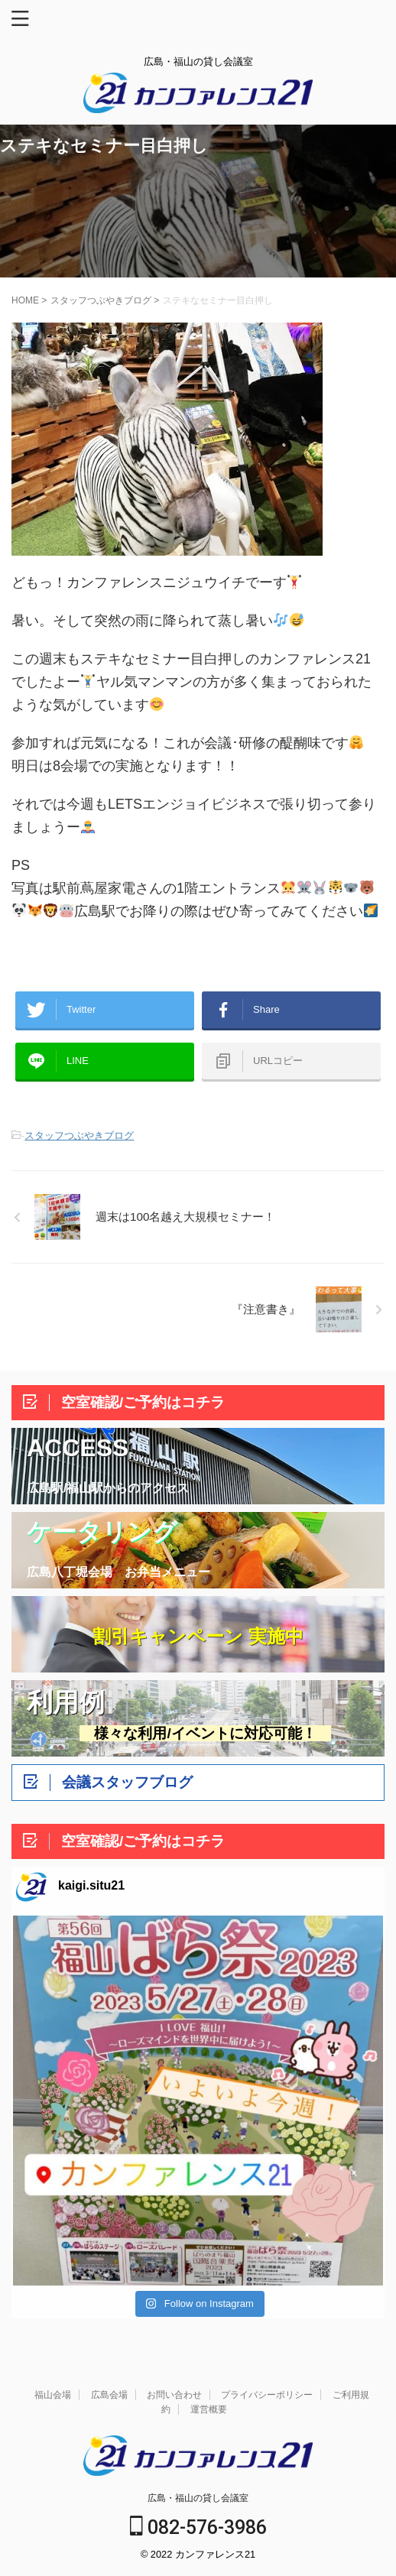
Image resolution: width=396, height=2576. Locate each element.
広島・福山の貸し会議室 (198, 2498)
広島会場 (109, 2394)
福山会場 (52, 2394)
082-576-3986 (198, 2527)
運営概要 (208, 2409)
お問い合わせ (174, 2394)
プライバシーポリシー (267, 2394)
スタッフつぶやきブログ (79, 1135)
